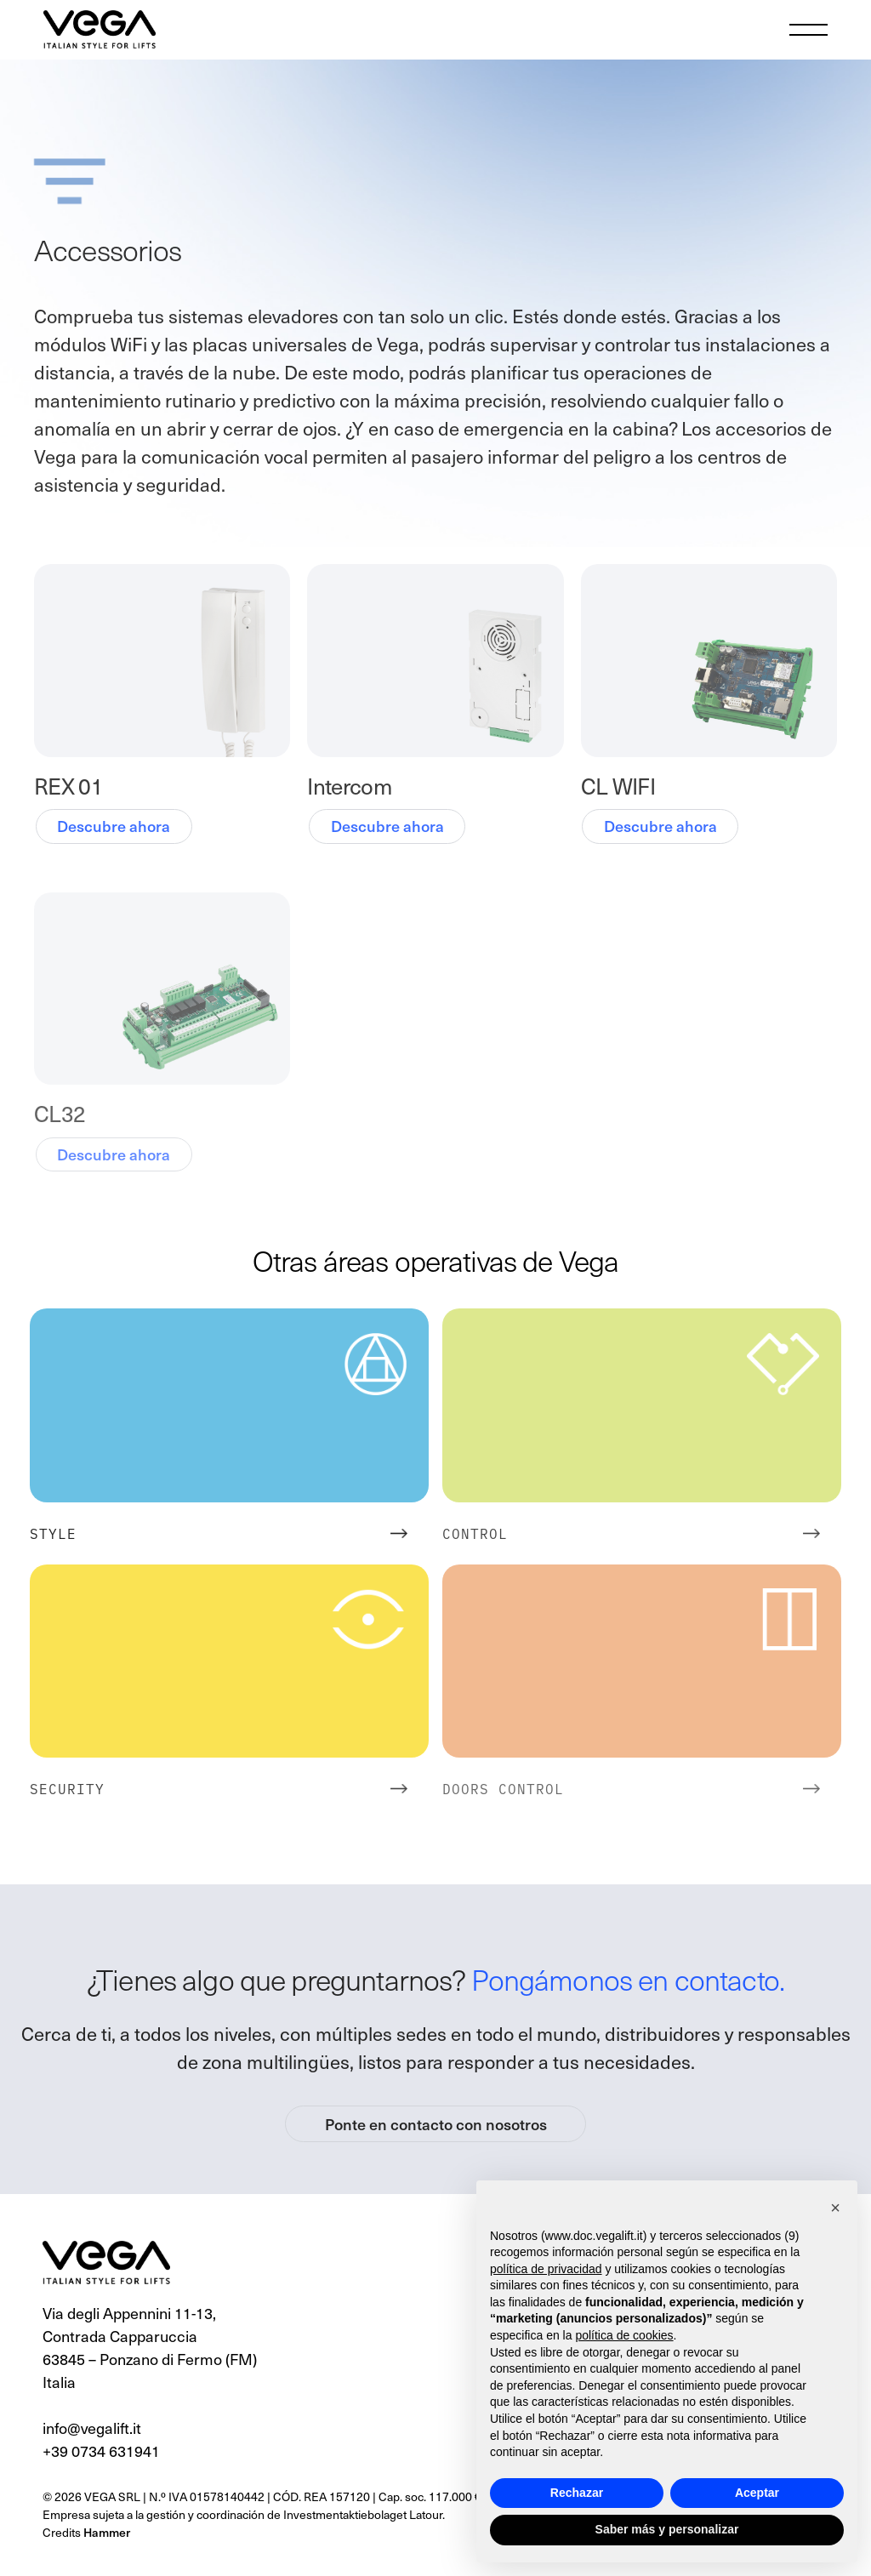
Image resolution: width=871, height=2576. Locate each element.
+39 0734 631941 (101, 2450)
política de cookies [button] (624, 2335)
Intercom (349, 785)
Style (53, 1533)
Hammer (106, 2532)
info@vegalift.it (92, 2427)
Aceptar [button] (757, 2492)
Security (67, 1788)
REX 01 (68, 785)
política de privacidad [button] (546, 2269)
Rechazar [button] (576, 2492)
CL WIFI (618, 785)
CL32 (59, 1113)
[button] (835, 2207)
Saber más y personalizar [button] (667, 2529)
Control (475, 1533)
